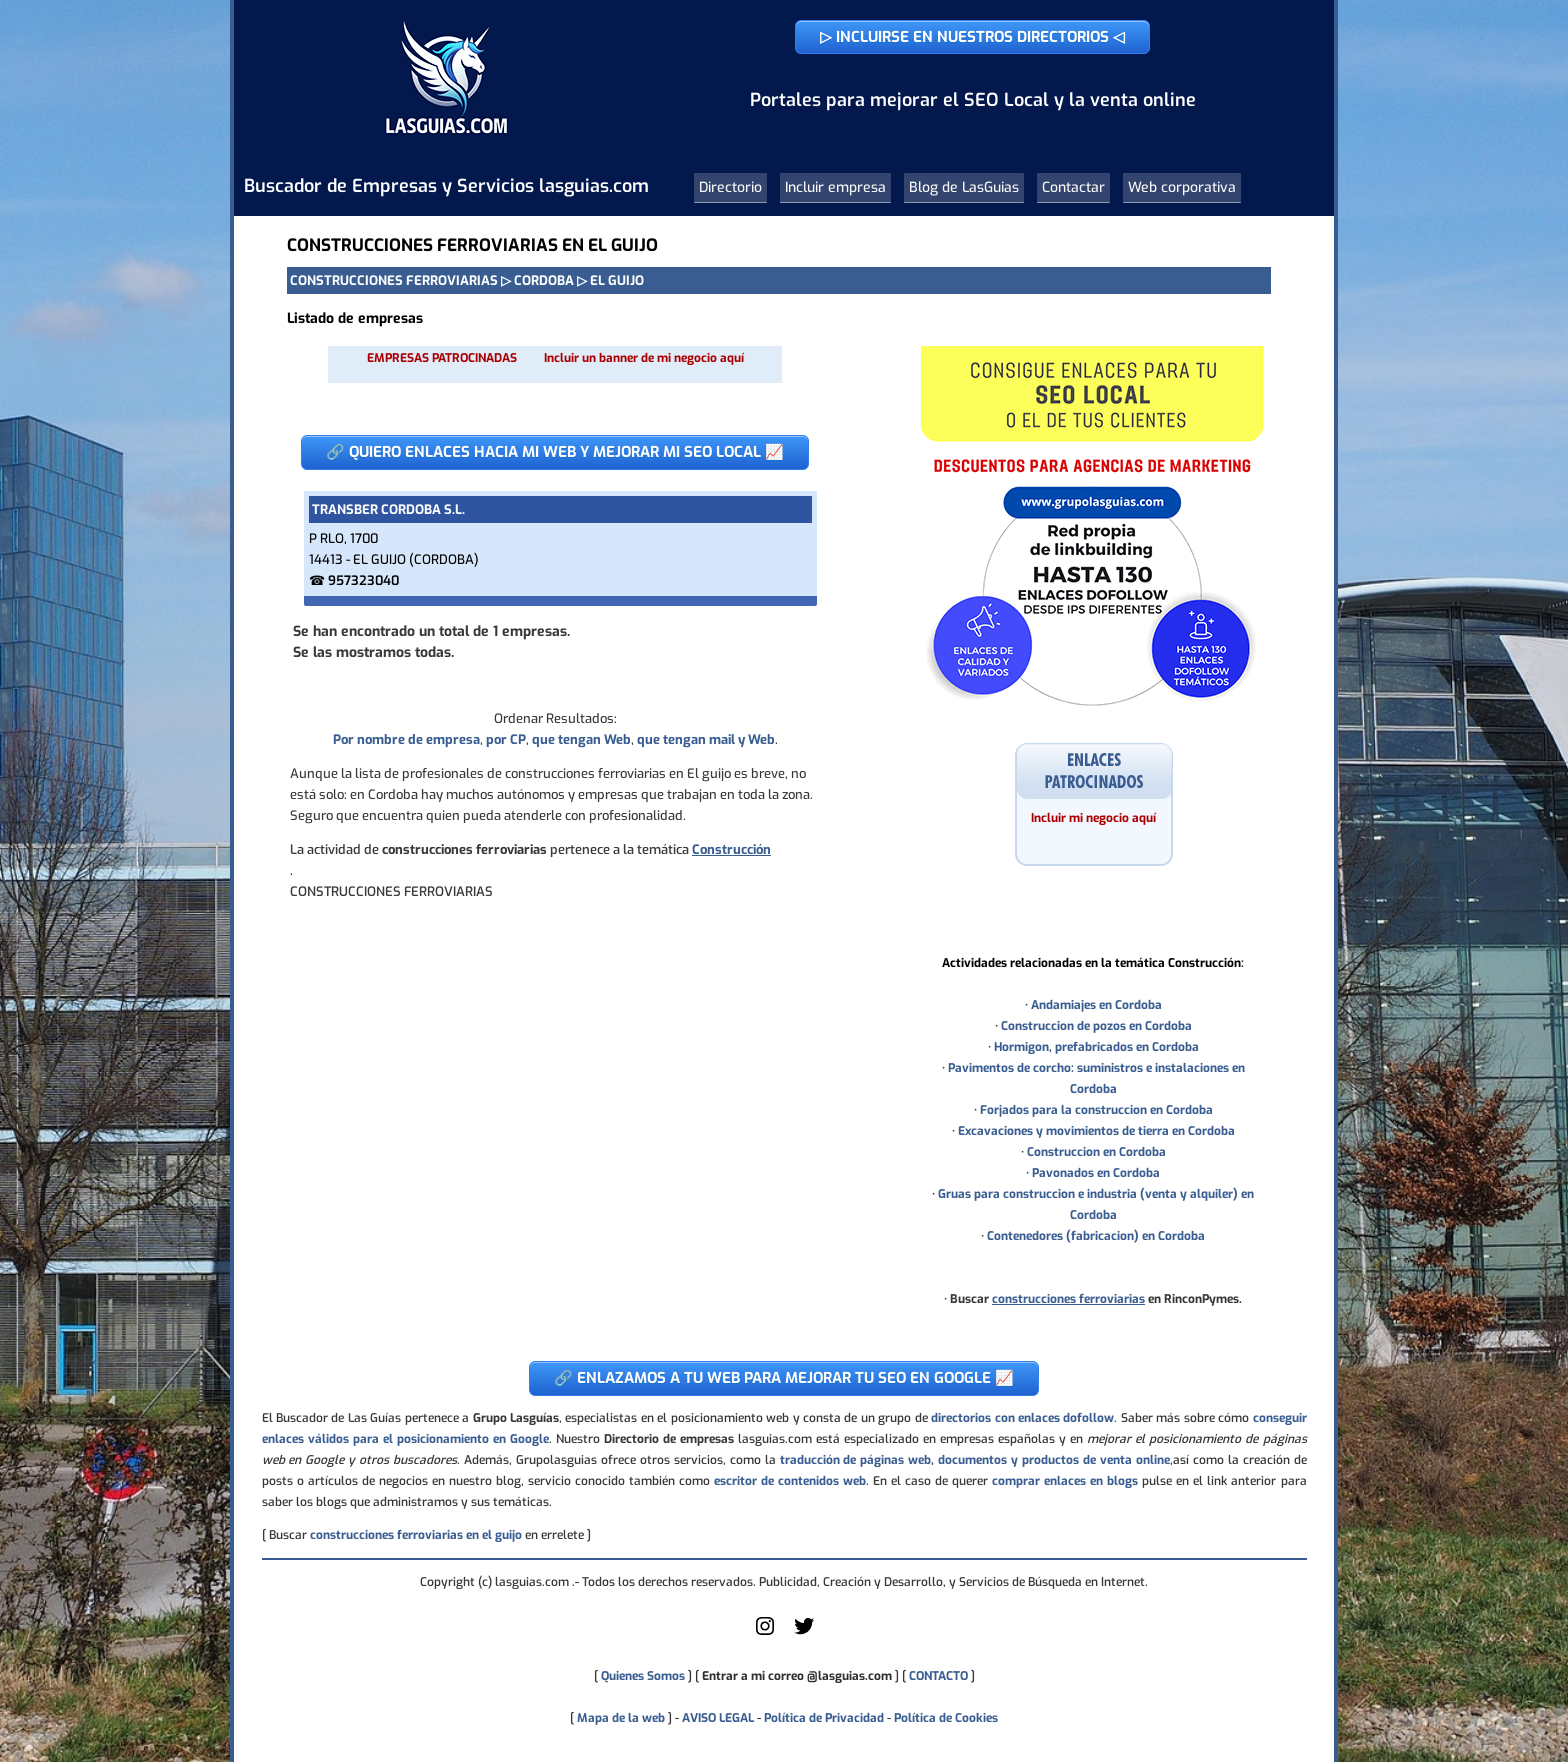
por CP (506, 739)
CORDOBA (544, 280)
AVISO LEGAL (718, 1718)
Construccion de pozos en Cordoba (1096, 1026)
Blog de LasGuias (964, 187)
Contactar (1073, 187)
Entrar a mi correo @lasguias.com (797, 1676)
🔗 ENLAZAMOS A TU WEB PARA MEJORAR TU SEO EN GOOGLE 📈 (784, 1378)
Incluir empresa (835, 187)
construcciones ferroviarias (1068, 1299)
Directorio (730, 187)
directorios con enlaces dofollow (1022, 1418)
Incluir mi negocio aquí (1093, 818)
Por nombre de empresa (406, 739)
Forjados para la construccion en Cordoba (1096, 1110)
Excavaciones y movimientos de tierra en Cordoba (1096, 1131)
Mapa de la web (619, 1718)
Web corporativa (1182, 187)
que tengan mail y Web (706, 739)
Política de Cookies (946, 1718)
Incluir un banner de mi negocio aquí (644, 358)
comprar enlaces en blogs (1065, 1481)
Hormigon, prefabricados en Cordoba (1096, 1047)
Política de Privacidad (824, 1718)
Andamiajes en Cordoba (1096, 1005)
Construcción (731, 849)
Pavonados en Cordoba (1096, 1173)
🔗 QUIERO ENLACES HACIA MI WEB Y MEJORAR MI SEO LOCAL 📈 (555, 452)
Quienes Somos (643, 1676)
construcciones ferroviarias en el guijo (416, 1535)
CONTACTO (938, 1676)
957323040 (363, 580)
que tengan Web (581, 739)
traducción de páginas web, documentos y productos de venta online (975, 1460)
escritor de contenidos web (790, 1481)
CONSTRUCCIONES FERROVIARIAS (394, 280)
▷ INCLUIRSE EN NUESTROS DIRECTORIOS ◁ (972, 37)
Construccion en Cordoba (1096, 1152)
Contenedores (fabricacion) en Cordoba (1096, 1236)
